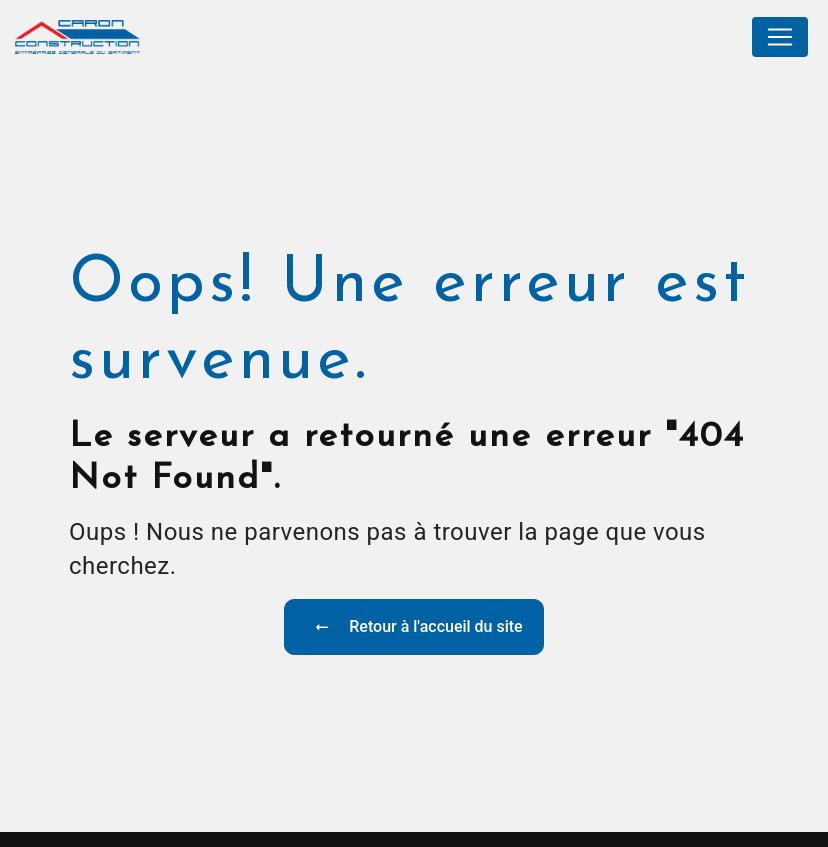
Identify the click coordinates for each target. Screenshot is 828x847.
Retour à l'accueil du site (413, 627)
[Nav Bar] (780, 37)
